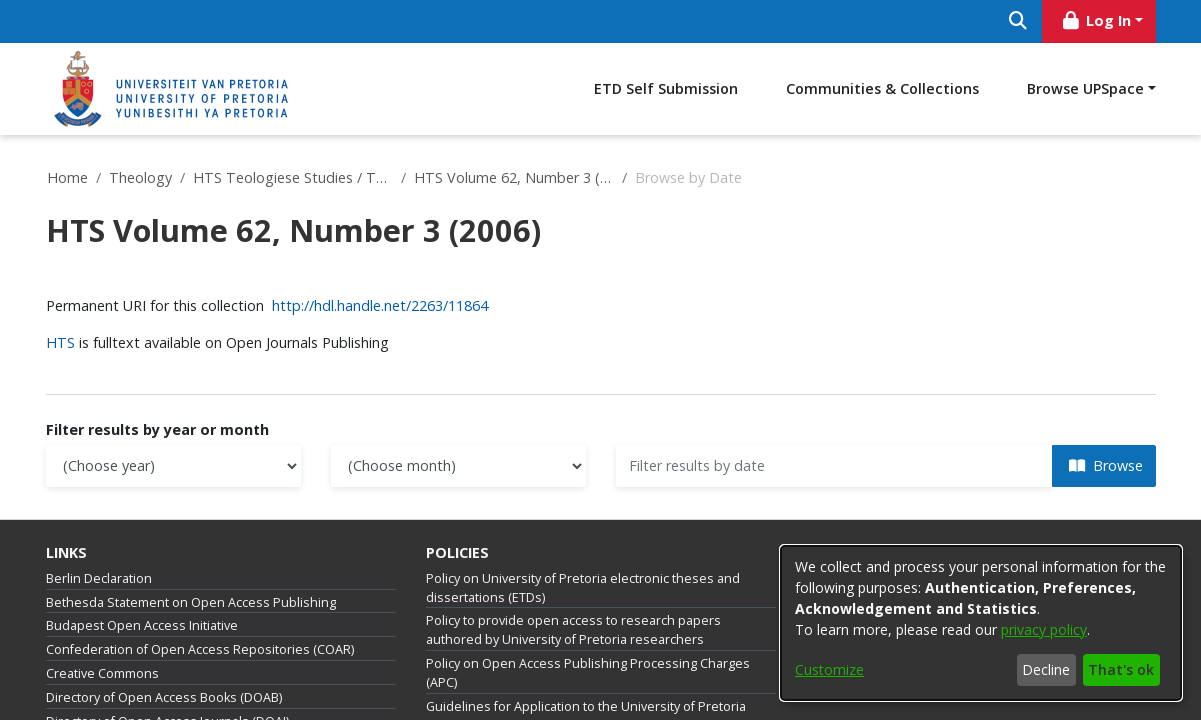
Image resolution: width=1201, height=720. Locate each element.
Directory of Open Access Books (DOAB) (164, 697)
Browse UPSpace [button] (1085, 88)
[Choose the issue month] (458, 466)
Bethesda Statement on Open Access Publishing (191, 602)
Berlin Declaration (99, 578)
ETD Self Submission (666, 88)
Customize (829, 669)
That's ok (1121, 669)
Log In (1095, 20)
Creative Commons (102, 673)
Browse (1106, 465)
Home (67, 177)
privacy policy (1044, 629)
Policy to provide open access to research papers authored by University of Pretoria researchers (573, 630)
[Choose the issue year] (173, 466)
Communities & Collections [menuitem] (882, 88)
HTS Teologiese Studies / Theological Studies (293, 177)
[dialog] (981, 623)
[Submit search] (1018, 21)
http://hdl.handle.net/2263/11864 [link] (380, 305)
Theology (140, 177)
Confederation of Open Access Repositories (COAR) (200, 649)
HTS (62, 342)
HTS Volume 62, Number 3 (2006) (514, 177)
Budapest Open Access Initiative (142, 625)
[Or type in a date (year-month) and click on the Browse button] (834, 466)
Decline (1046, 669)
